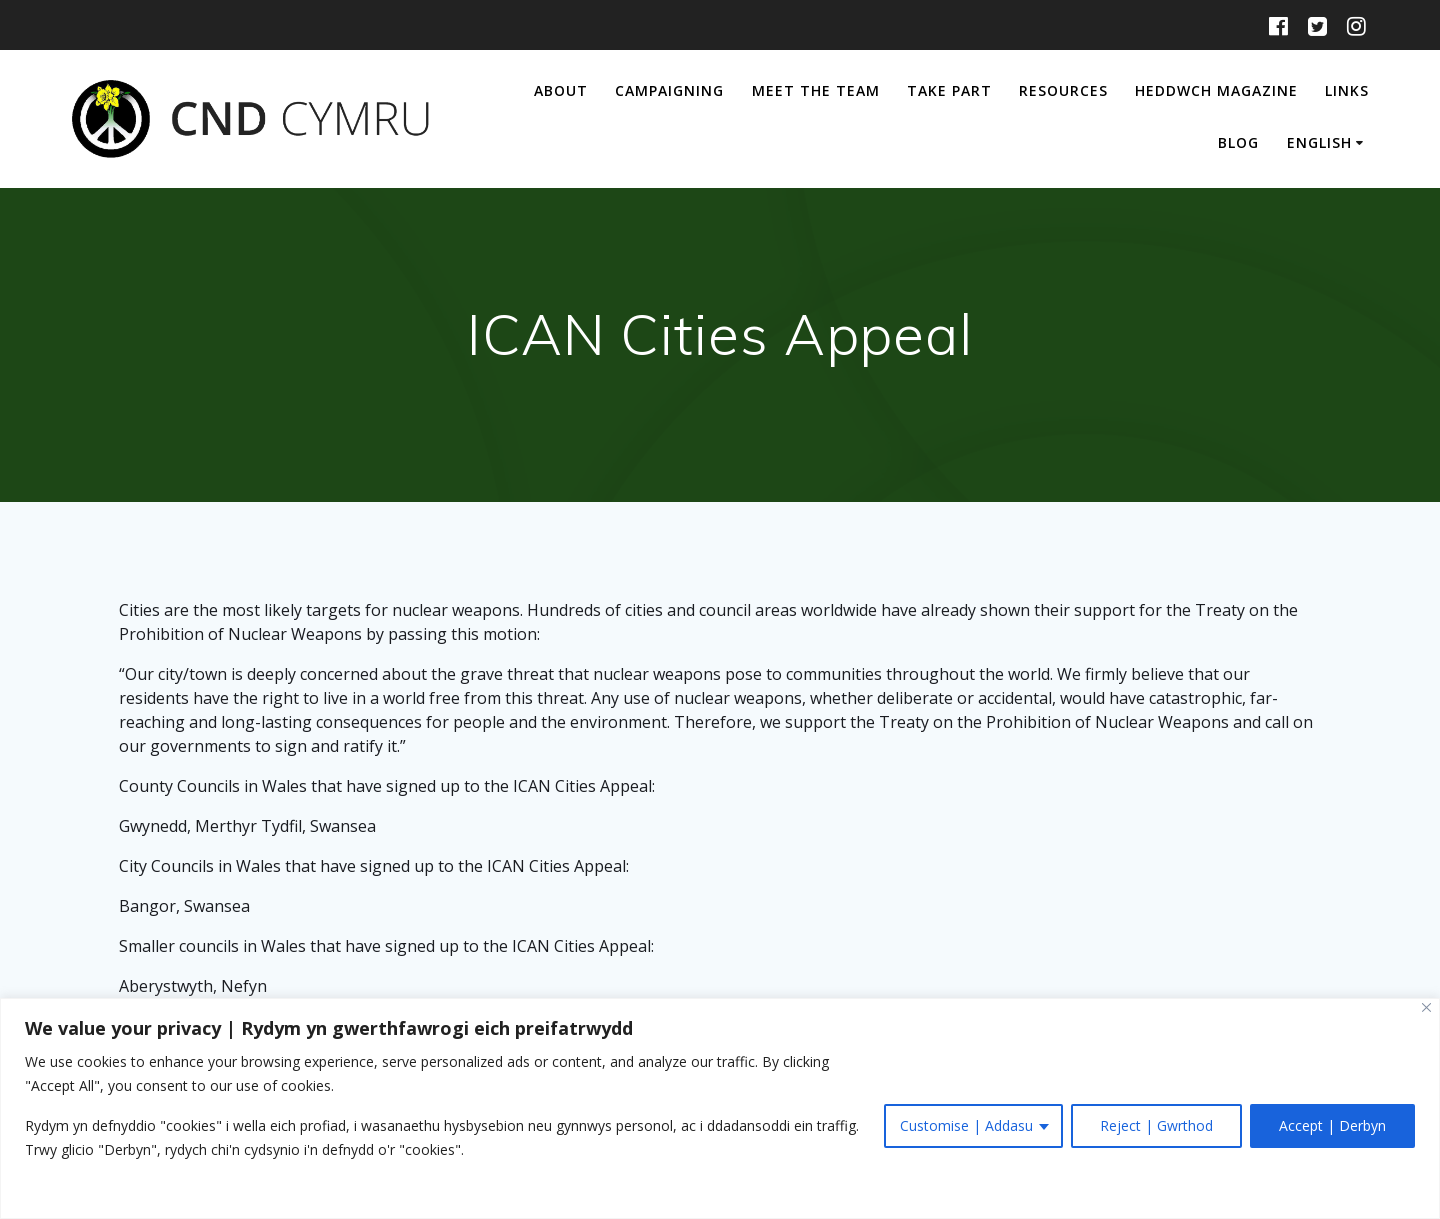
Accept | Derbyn (1332, 1125)
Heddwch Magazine (1216, 90)
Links (1347, 90)
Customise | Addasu (966, 1125)
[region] (720, 1108)
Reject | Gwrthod (1156, 1125)
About (561, 90)
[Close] (1426, 1007)
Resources (1063, 90)
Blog (1238, 142)
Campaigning (669, 90)
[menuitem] (1328, 144)
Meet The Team (816, 90)
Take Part (949, 90)
